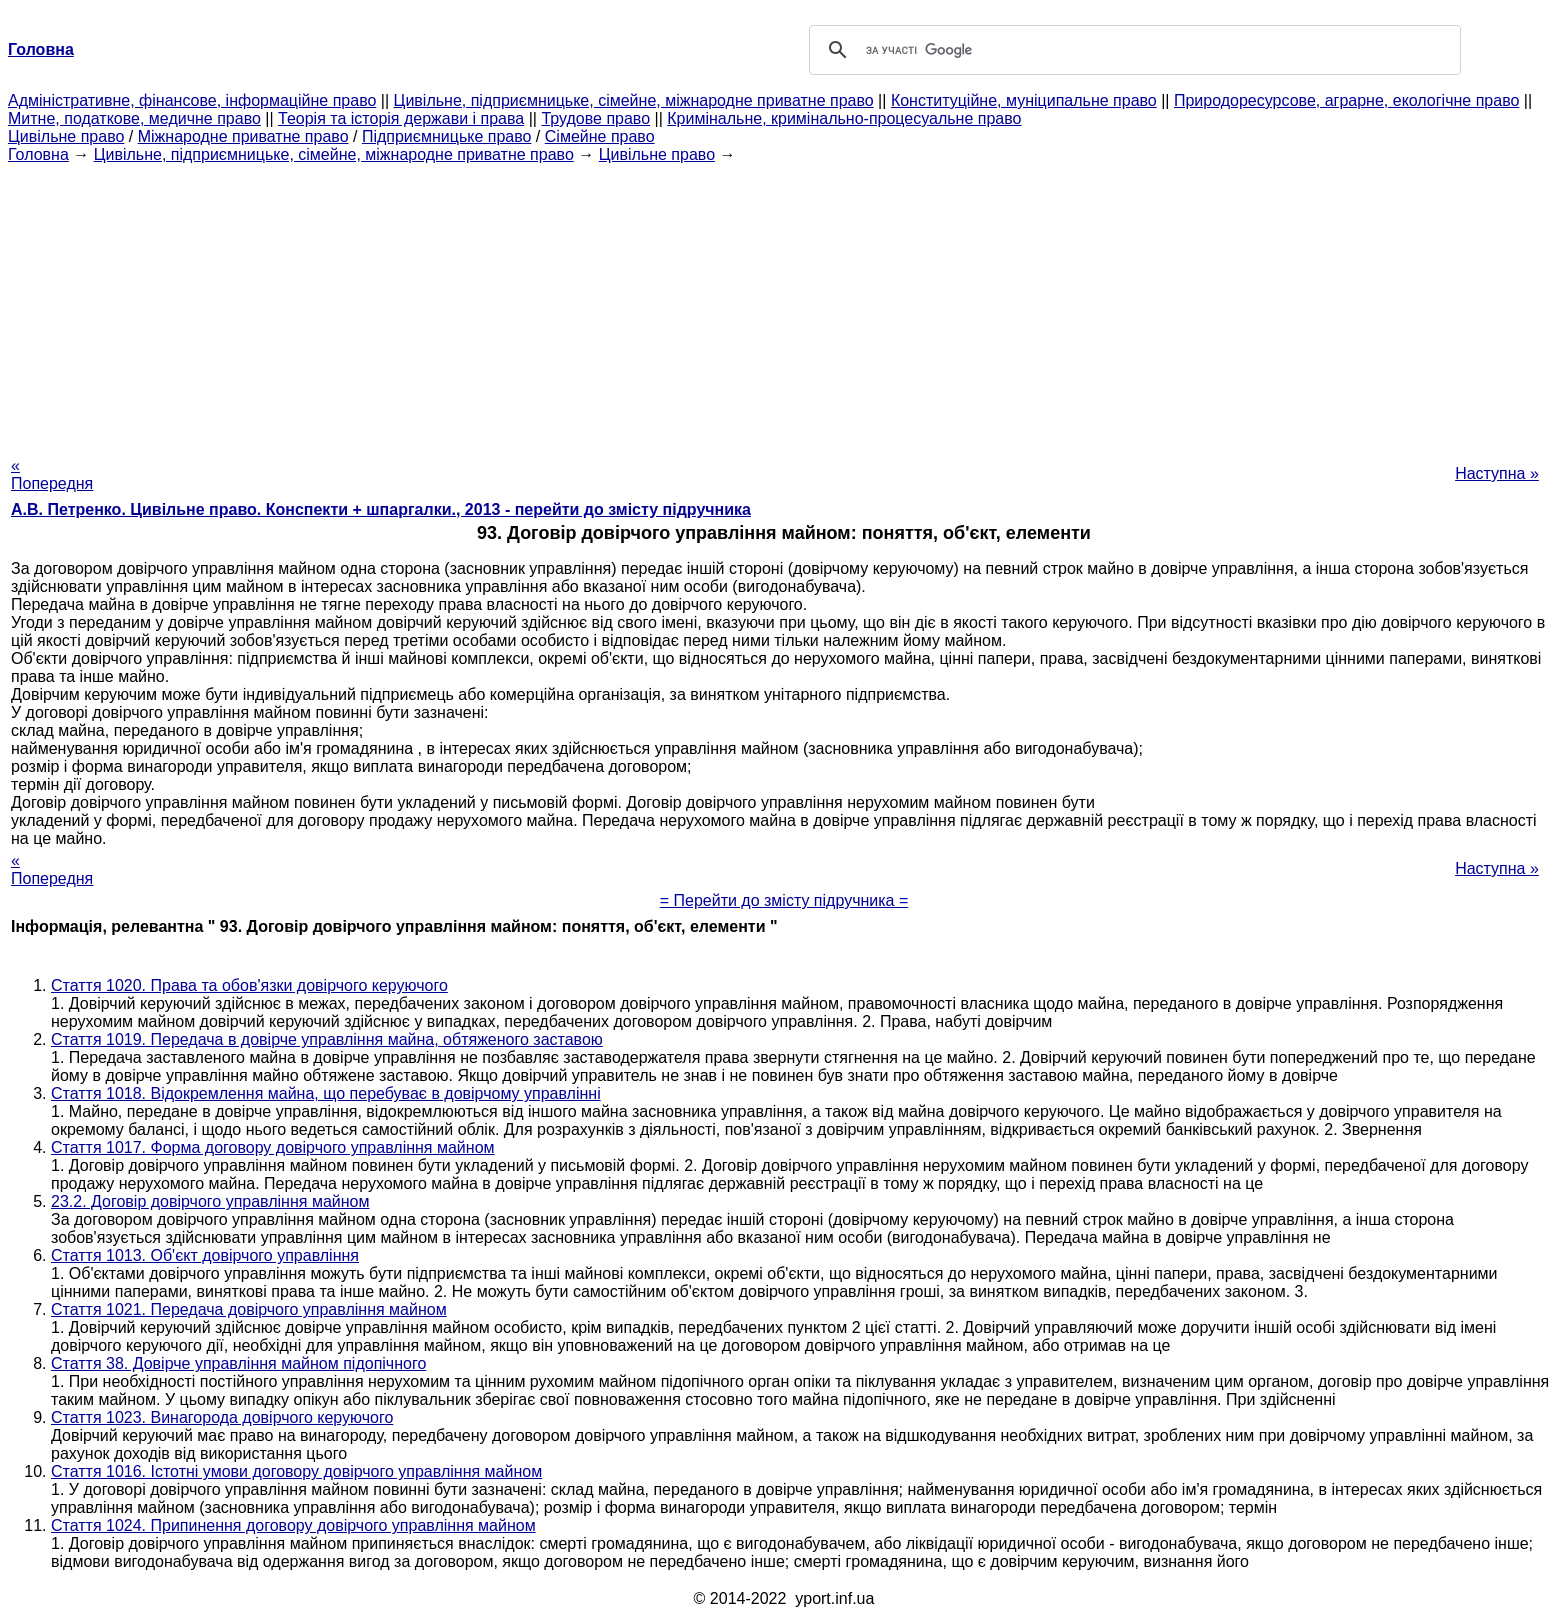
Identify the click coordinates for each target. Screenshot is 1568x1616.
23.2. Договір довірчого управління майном (210, 1201)
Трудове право (595, 118)
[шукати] (1132, 50)
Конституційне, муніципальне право (1024, 100)
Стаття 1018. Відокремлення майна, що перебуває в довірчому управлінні (326, 1093)
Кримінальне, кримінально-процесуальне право (844, 118)
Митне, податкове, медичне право (134, 118)
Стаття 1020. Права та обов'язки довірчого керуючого (249, 985)
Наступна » (1497, 473)
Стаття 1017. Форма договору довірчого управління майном (273, 1147)
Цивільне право (66, 136)
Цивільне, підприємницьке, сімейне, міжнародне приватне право (634, 100)
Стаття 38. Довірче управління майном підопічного (238, 1363)
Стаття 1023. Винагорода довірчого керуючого (222, 1417)
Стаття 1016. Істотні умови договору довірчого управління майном (296, 1471)
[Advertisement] (784, 304)
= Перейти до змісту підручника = (784, 900)
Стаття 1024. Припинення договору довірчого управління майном (293, 1525)
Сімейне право (600, 136)
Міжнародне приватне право (243, 136)
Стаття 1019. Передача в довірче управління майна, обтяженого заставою (327, 1039)
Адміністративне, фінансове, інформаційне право (192, 100)
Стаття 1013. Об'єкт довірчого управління (205, 1255)
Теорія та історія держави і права (401, 118)
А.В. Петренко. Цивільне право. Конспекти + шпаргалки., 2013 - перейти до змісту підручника (381, 509)
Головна (38, 154)
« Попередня (52, 474)
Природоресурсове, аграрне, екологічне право (1346, 100)
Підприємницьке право (447, 136)
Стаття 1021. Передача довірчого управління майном (249, 1309)
